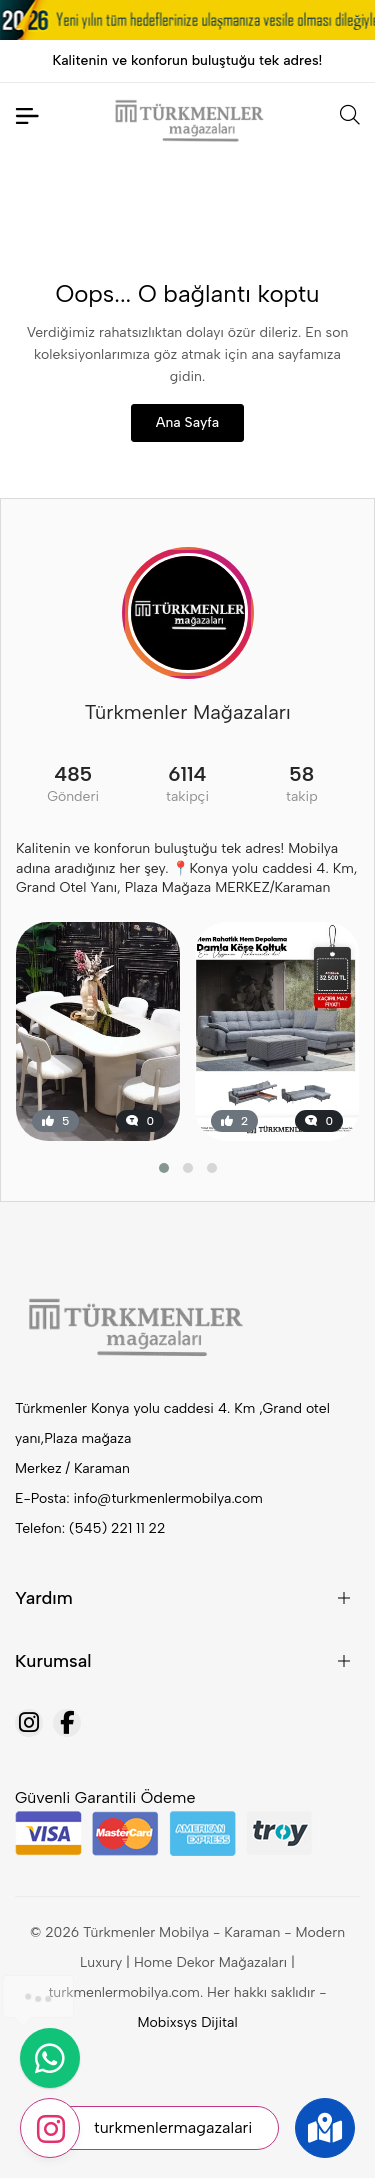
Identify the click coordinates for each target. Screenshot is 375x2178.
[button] (164, 1168)
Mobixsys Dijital (187, 2022)
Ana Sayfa (187, 422)
